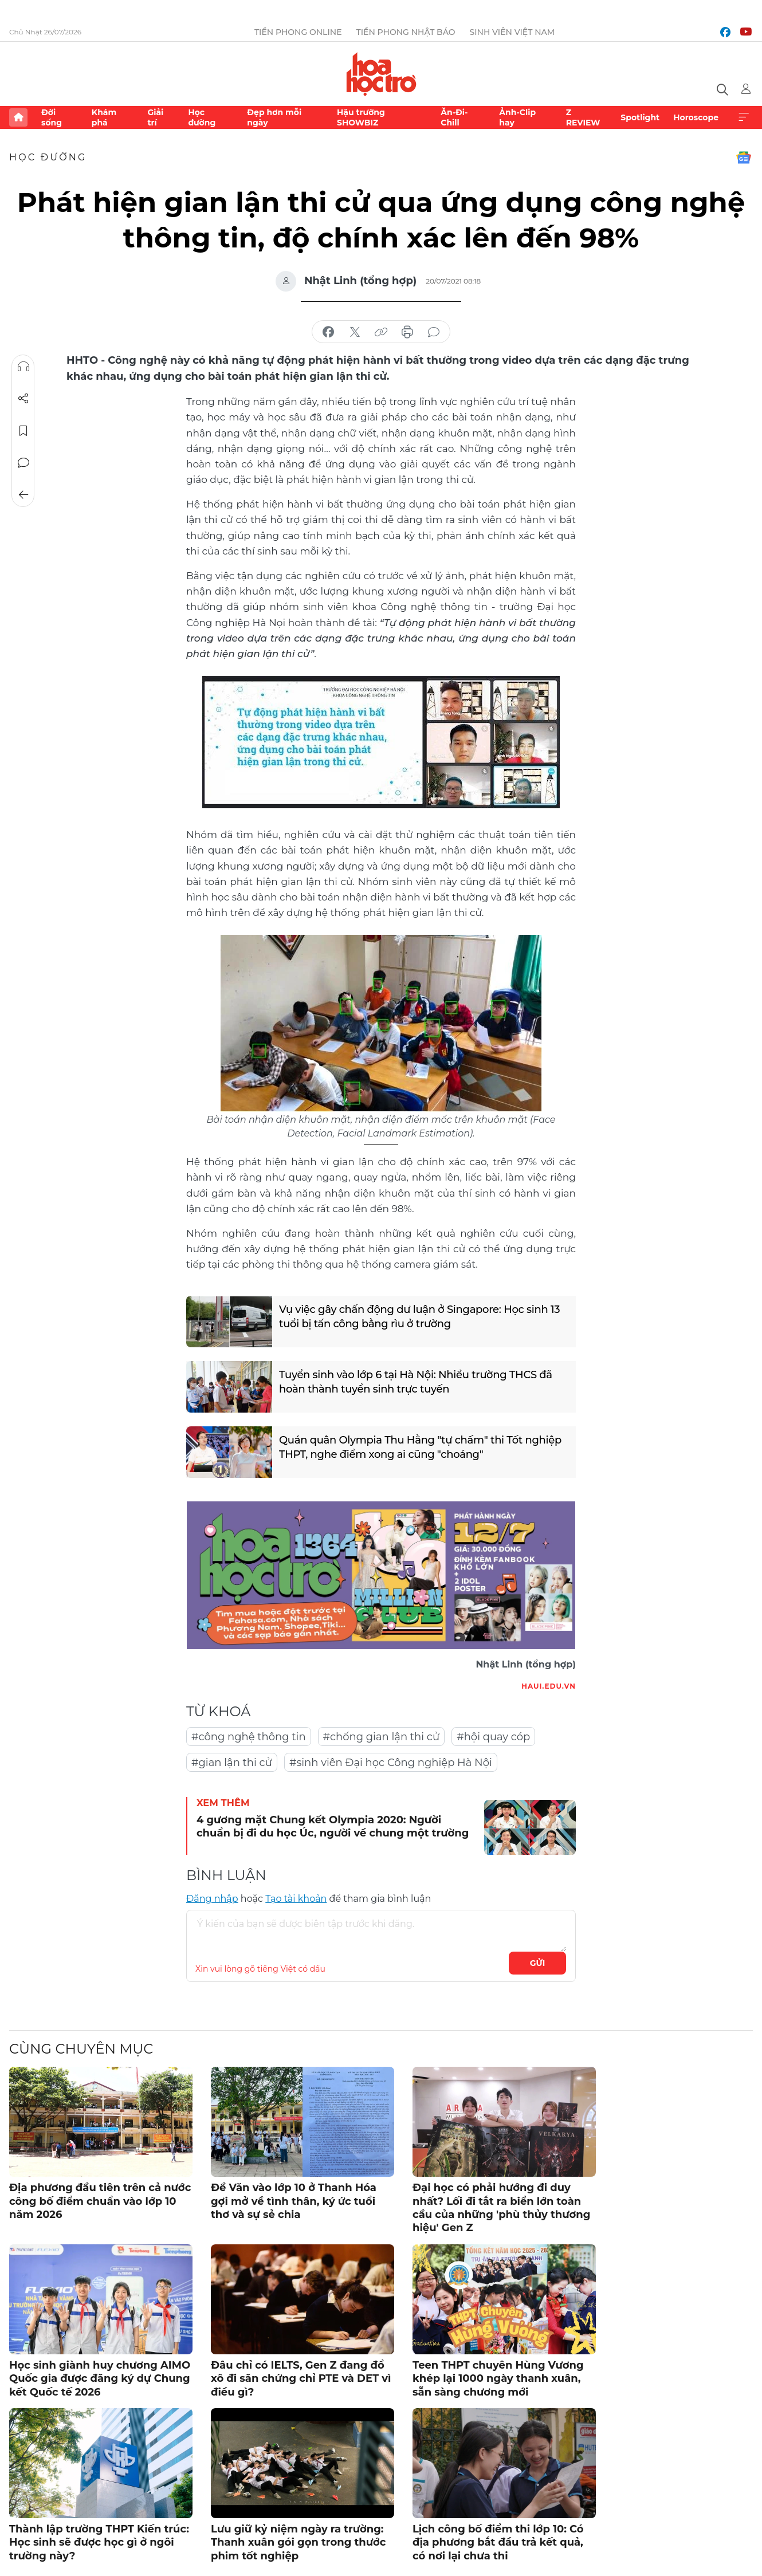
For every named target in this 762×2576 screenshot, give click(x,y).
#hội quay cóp (493, 1737)
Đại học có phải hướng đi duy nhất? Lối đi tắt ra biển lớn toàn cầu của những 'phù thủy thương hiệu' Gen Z (501, 2207)
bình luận (434, 332)
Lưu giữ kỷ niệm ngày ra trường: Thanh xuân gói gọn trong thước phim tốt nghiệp (298, 2542)
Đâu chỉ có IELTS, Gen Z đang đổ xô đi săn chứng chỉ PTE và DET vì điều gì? (301, 2378)
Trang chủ (18, 117)
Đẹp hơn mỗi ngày (274, 117)
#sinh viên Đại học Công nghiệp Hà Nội (390, 1762)
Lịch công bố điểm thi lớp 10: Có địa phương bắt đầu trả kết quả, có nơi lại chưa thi (498, 2542)
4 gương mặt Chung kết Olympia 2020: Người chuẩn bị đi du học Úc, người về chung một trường (333, 1826)
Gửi (537, 1963)
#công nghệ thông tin (248, 1737)
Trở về (23, 495)
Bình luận (23, 463)
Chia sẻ (23, 399)
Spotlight (639, 117)
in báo (407, 332)
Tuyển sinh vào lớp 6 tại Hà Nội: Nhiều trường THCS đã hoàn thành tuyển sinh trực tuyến (415, 1381)
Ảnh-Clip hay (517, 117)
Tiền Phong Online (298, 32)
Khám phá (104, 117)
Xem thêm (743, 117)
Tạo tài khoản (296, 1898)
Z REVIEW (583, 117)
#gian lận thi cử (231, 1762)
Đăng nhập (212, 1898)
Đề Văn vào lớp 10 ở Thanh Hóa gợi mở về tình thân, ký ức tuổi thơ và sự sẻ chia (293, 2201)
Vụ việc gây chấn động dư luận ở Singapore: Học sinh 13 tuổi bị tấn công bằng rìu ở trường (419, 1316)
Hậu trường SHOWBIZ (361, 117)
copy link (381, 332)
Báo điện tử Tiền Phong (381, 74)
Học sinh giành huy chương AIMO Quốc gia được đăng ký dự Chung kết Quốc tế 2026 (99, 2378)
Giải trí (155, 117)
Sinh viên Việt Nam (512, 32)
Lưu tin (23, 431)
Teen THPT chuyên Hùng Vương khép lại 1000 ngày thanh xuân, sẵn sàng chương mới (498, 2378)
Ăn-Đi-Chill (454, 117)
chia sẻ (328, 332)
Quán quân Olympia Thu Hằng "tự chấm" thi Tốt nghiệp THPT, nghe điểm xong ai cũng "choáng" (420, 1447)
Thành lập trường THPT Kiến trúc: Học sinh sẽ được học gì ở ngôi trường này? (99, 2542)
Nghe (23, 366)
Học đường (201, 117)
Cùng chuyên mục (81, 2048)
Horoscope (695, 117)
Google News (743, 157)
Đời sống (51, 117)
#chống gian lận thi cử (381, 1737)
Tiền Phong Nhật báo (405, 32)
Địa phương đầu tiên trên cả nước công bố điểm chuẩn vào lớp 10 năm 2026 (100, 2201)
